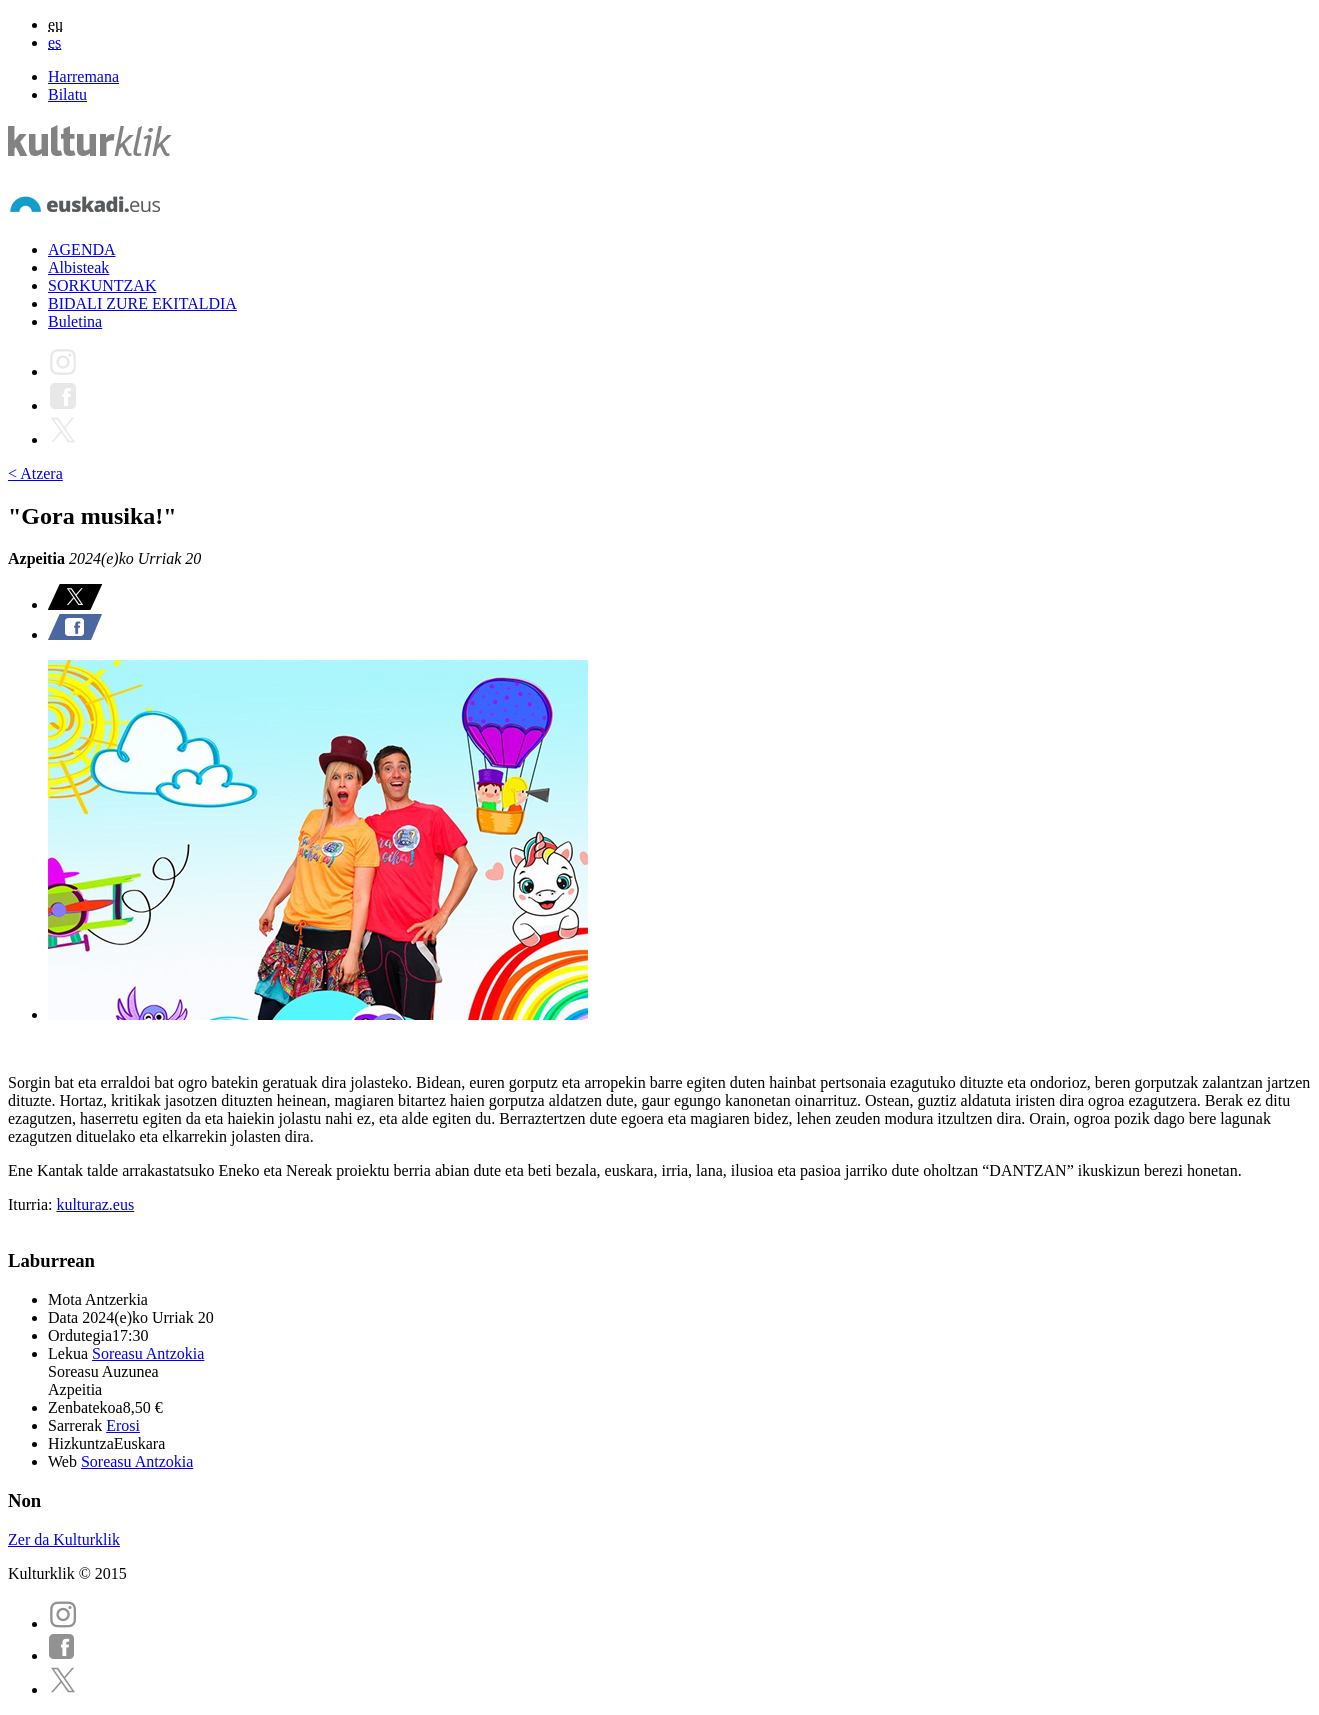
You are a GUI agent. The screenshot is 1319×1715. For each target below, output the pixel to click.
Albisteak (78, 267)
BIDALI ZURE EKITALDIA (142, 303)
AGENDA (82, 249)
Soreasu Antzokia (148, 1353)
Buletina (75, 321)
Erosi (123, 1425)
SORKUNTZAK (102, 285)
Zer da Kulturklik (64, 1539)
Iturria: (32, 1204)
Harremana (83, 76)
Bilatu (67, 94)
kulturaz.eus (95, 1204)
